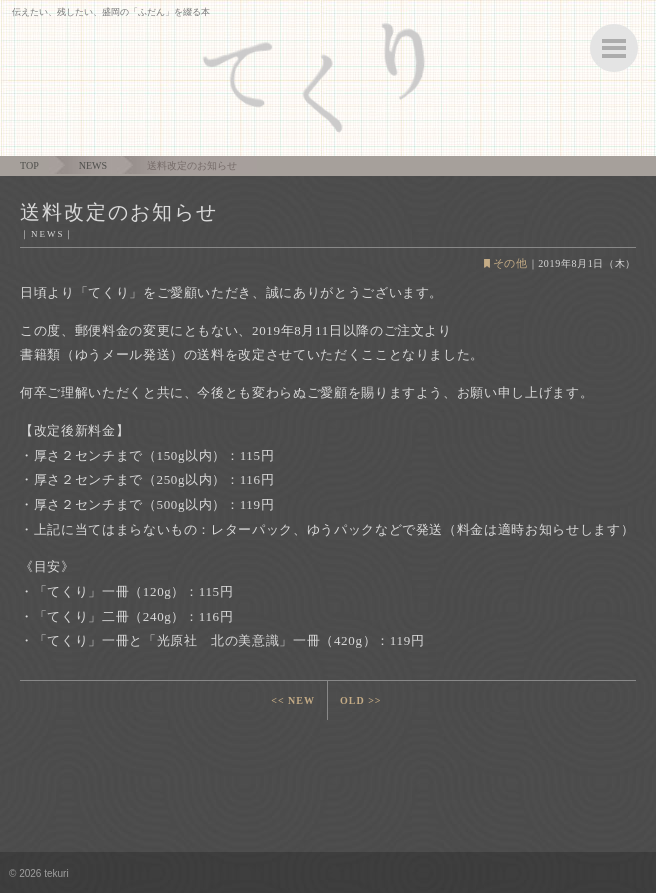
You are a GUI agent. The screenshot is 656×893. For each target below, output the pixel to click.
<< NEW (293, 700)
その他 (510, 263)
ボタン (614, 48)
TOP (29, 165)
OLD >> (361, 700)
